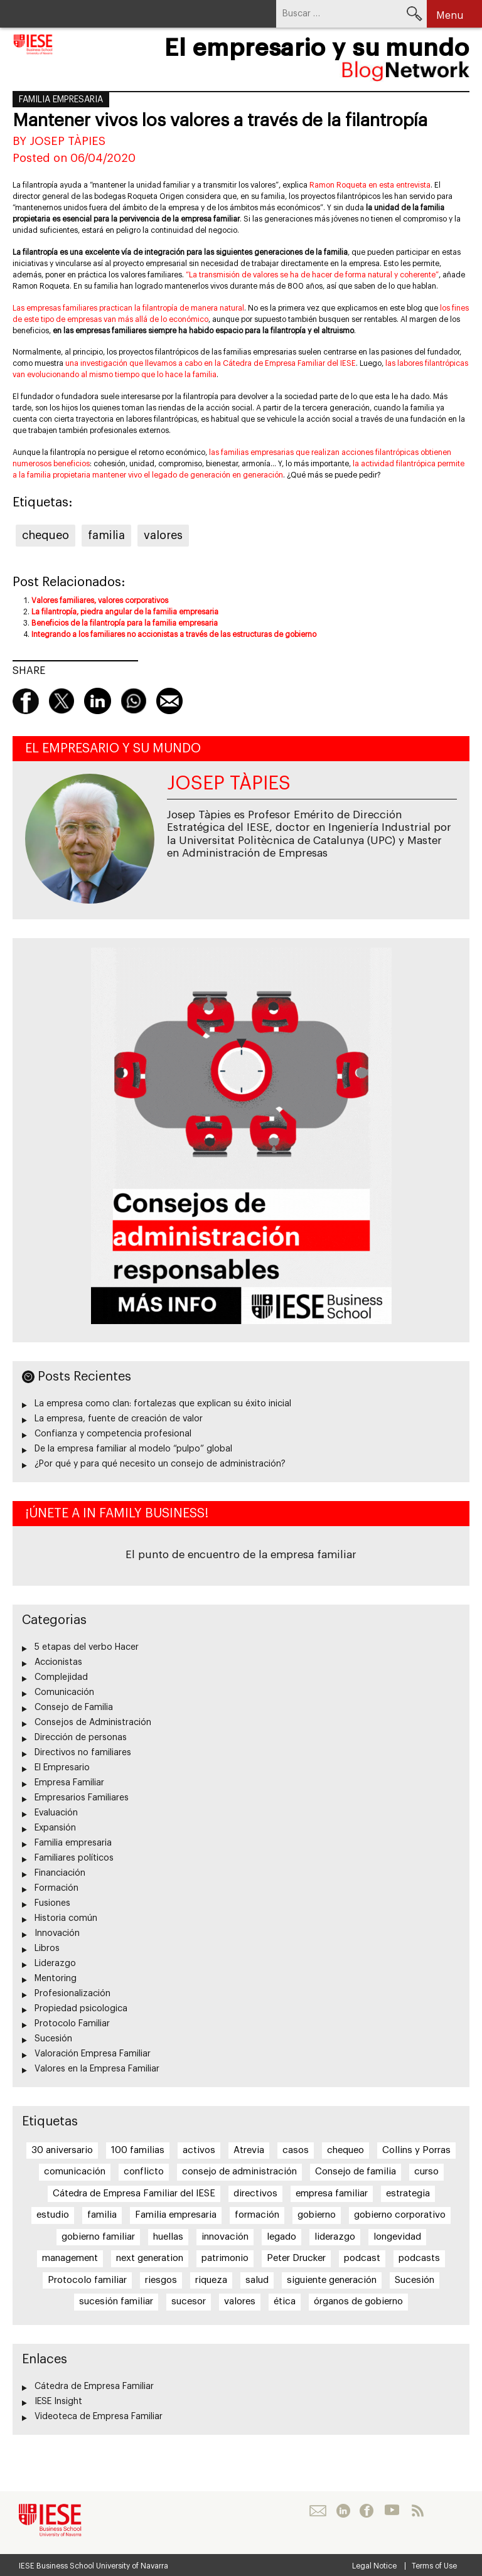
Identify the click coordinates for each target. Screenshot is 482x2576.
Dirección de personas (81, 1737)
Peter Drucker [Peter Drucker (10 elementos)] (296, 2258)
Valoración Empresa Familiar (93, 2054)
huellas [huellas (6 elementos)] (168, 2237)
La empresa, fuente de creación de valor (119, 1418)
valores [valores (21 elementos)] (239, 2301)
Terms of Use (434, 2566)
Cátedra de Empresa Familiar (94, 2386)
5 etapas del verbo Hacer (87, 1647)
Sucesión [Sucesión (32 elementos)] (414, 2280)
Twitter (61, 701)
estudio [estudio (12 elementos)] (52, 2215)
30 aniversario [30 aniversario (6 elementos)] (62, 2150)
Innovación (57, 1933)
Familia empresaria (61, 99)
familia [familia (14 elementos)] (102, 2215)
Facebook (26, 701)
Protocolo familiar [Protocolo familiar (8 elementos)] (87, 2280)
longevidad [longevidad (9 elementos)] (397, 2237)
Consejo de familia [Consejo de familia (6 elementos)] (355, 2171)
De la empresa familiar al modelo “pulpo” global (133, 1449)
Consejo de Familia (74, 1707)
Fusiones (52, 1903)
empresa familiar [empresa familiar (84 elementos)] (332, 2193)
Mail (169, 701)
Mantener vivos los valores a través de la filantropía (220, 120)
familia (106, 535)
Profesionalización (72, 1993)
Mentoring (56, 1978)
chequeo (45, 535)
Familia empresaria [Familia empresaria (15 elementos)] (176, 2215)
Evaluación (56, 1813)
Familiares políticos (74, 1858)
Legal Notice (374, 2566)
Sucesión (53, 2038)
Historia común (66, 1918)
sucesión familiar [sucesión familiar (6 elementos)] (116, 2301)
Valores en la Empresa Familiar (97, 2069)
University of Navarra (132, 2566)
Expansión (55, 1828)
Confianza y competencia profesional (113, 1434)
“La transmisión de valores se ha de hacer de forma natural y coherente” (312, 275)
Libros (47, 1948)
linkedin (97, 701)
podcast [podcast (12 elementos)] (362, 2258)
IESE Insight (58, 2401)
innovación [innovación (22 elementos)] (225, 2237)
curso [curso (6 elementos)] (426, 2171)
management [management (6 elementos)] (70, 2258)
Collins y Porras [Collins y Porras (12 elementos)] (416, 2150)
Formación (56, 1888)
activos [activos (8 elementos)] (199, 2150)
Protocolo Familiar (72, 2023)
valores (163, 535)
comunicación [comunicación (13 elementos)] (74, 2171)
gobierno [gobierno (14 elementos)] (316, 2215)
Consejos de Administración (93, 1722)
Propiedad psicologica (81, 2008)
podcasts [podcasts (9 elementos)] (419, 2258)
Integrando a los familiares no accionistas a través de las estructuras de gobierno (173, 634)
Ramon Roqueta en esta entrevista (370, 185)
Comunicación (64, 1692)
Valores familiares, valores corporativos (99, 600)
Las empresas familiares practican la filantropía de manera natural (128, 308)
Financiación (60, 1873)
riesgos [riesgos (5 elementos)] (161, 2280)
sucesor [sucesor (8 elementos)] (188, 2301)
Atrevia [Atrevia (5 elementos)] (248, 2150)
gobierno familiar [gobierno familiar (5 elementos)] (98, 2237)
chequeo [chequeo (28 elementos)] (345, 2150)
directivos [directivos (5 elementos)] (255, 2193)
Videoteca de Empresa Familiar (99, 2416)
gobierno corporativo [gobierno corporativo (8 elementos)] (400, 2215)
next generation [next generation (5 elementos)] (149, 2258)
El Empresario (62, 1767)
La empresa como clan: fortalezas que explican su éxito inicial (163, 1403)
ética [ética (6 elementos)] (285, 2301)
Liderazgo (55, 1963)
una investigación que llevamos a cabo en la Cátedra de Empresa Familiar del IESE (210, 363)
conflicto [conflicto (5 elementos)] (144, 2171)
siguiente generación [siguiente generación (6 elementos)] (332, 2280)
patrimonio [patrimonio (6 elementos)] (225, 2258)
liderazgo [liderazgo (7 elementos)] (334, 2237)
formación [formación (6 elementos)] (257, 2215)
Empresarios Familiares (82, 1797)
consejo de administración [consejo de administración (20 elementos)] (239, 2171)
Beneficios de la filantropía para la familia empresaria (124, 623)
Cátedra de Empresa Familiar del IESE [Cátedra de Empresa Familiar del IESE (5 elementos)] (134, 2193)
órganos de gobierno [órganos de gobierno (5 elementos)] (358, 2301)
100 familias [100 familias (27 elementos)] (137, 2150)
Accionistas (58, 1662)
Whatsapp (133, 701)
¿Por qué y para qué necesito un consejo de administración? (160, 1464)
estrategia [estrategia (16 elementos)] (408, 2193)
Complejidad (61, 1677)
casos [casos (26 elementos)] (295, 2150)
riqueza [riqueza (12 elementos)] (211, 2280)
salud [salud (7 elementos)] (257, 2280)
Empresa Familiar (69, 1782)
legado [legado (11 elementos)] (281, 2237)
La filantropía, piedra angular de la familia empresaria (124, 612)
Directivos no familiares (83, 1752)
